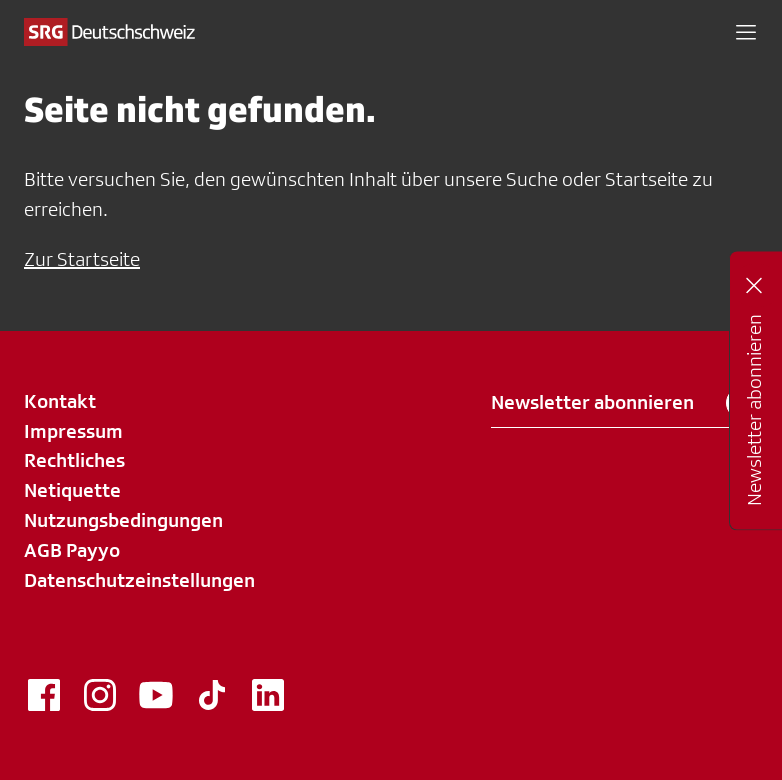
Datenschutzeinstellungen (139, 580)
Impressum (73, 431)
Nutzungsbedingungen (123, 520)
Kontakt (60, 401)
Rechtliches (74, 460)
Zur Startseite (82, 259)
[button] (746, 32)
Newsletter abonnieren (624, 403)
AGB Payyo (72, 550)
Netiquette (72, 490)
